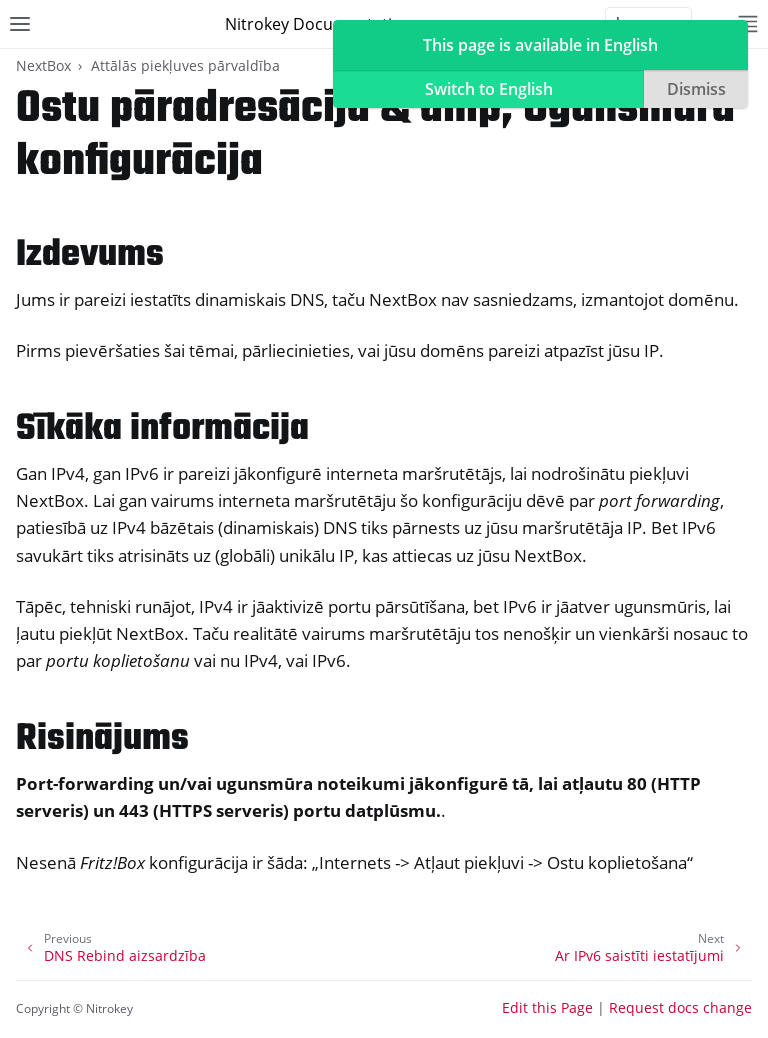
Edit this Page (547, 1007)
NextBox (43, 65)
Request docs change (680, 1007)
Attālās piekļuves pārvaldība (185, 65)
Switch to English (489, 89)
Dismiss (696, 89)
